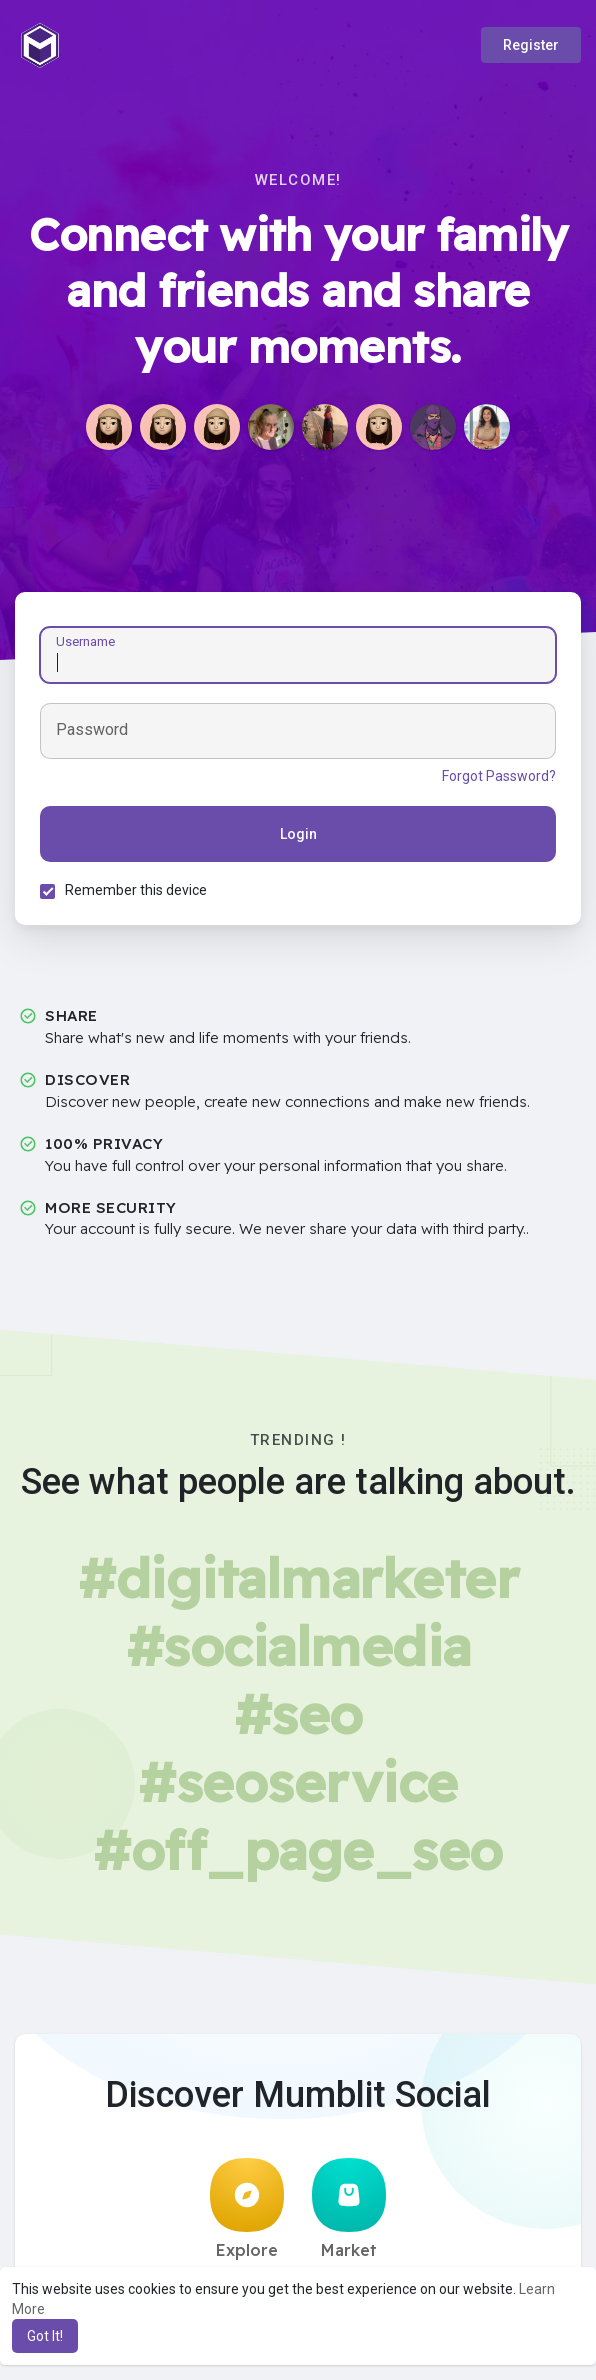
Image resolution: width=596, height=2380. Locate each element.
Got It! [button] (45, 2336)
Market (349, 2209)
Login (298, 834)
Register (531, 45)
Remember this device (136, 890)
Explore (247, 2209)
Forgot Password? (499, 776)
